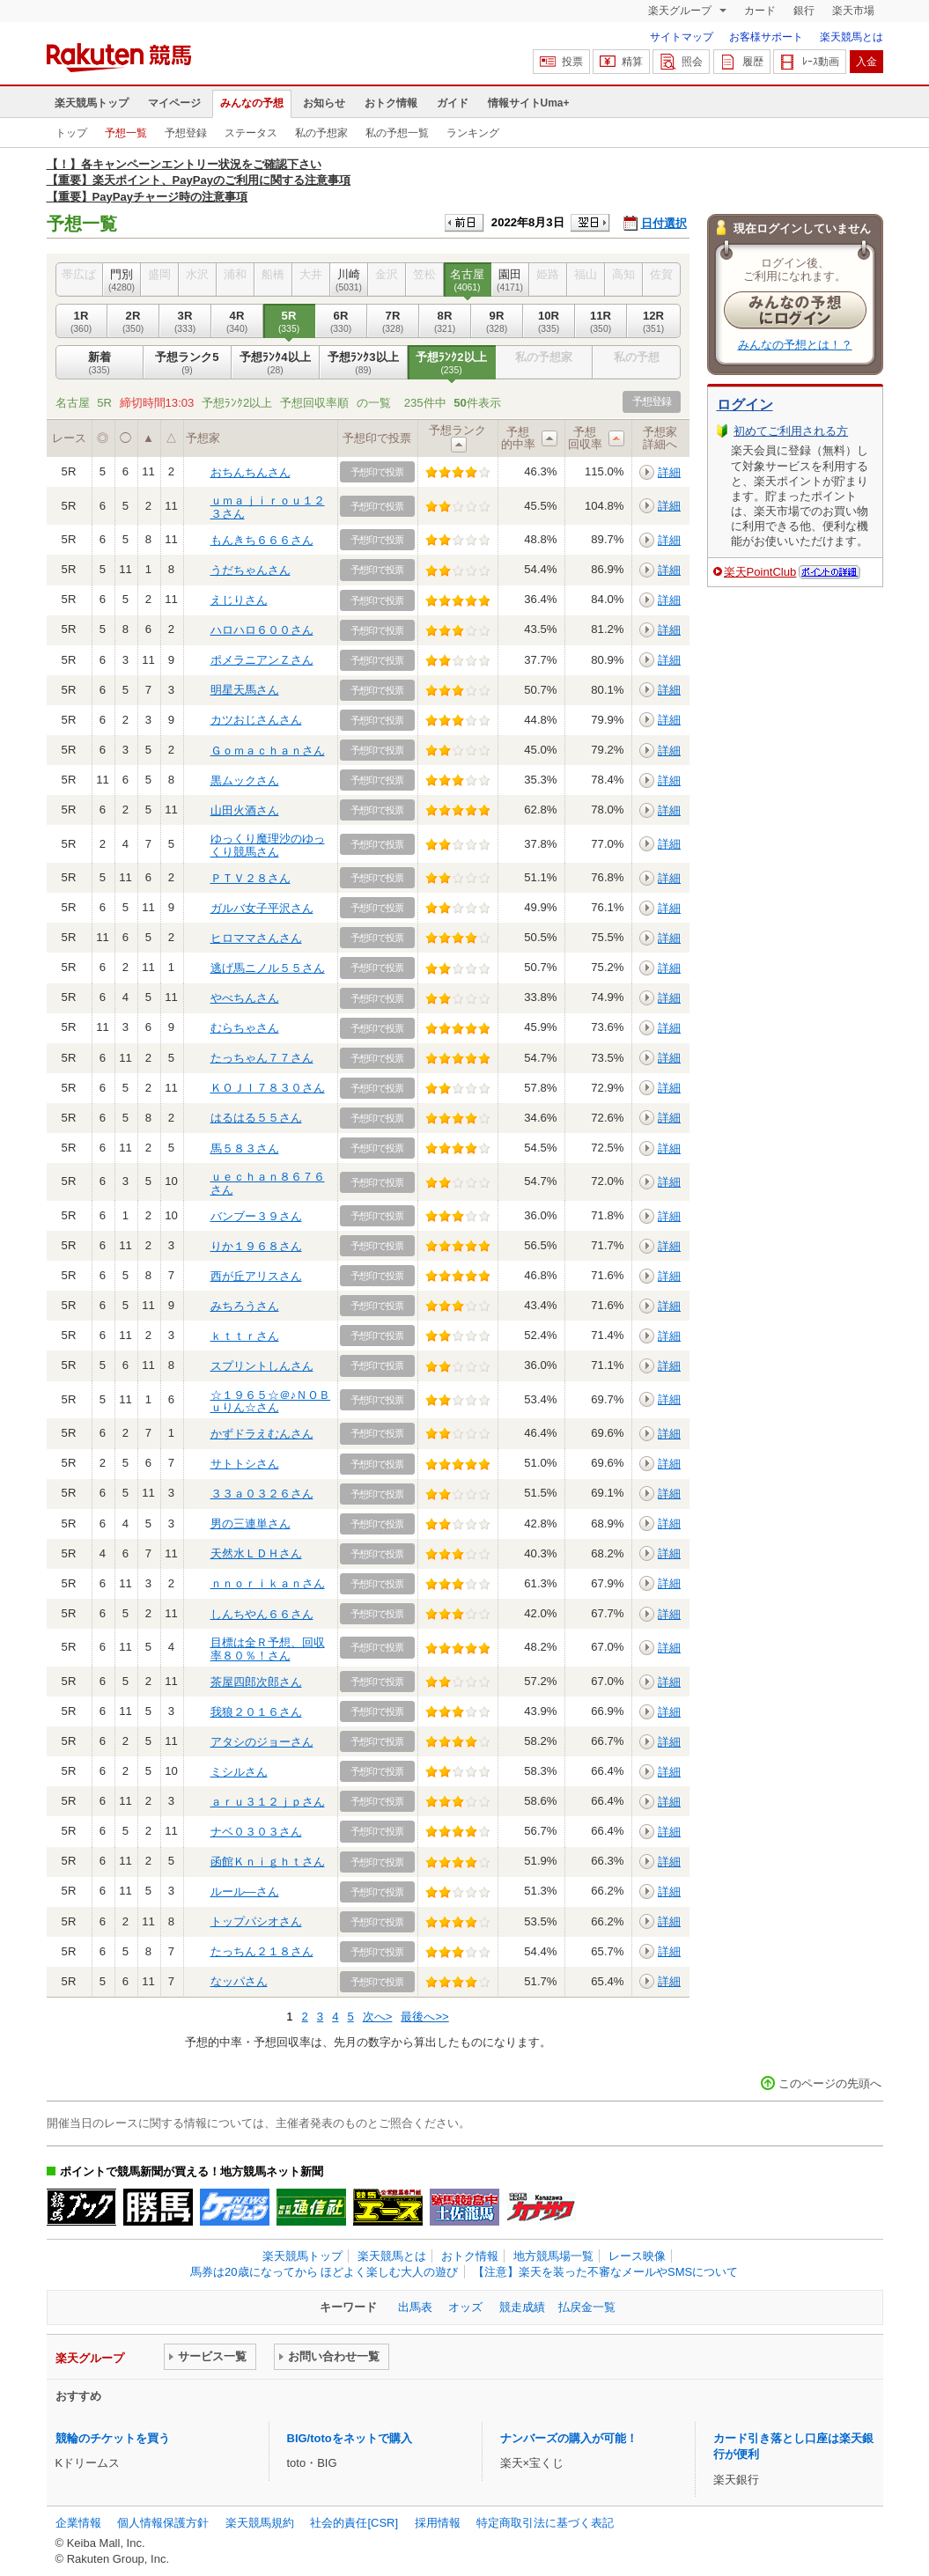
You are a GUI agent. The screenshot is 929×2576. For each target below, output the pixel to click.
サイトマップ (681, 37)
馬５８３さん (244, 1148)
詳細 (669, 472)
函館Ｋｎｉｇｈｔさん (267, 1861)
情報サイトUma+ (529, 103)
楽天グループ (681, 10)
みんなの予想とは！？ (795, 344)
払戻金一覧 (587, 2307)
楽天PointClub (760, 571)
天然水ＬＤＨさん (256, 1553)
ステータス (251, 133)
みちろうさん (244, 1306)
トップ (71, 133)
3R (185, 321)
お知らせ (324, 103)
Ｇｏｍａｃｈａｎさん (267, 750)
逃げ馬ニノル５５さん (267, 968)
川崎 (349, 280)
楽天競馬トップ (92, 103)
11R (601, 321)
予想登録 (186, 133)
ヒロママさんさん (256, 938)
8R (445, 321)
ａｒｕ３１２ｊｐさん (267, 1801)
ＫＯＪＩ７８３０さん (267, 1087)
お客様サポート (766, 37)
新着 (99, 362)
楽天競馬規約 (259, 2522)
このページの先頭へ (829, 2083)
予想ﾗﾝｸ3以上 (363, 362)
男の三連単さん (250, 1523)
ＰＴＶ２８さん (250, 878)
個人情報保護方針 (163, 2522)
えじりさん (239, 600)
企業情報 (78, 2522)
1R (81, 321)
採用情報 (438, 2522)
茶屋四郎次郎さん (256, 1682)
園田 (510, 280)
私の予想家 (321, 133)
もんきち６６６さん (261, 540)
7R (393, 321)
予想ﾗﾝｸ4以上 (275, 362)
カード (760, 10)
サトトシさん (244, 1463)
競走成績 (522, 2307)
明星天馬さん (244, 689)
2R (133, 321)
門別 (122, 280)
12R (654, 321)
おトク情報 (391, 103)
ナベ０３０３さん (256, 1831)
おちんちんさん (250, 472)
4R (237, 321)
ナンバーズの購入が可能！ (569, 2438)
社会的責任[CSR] (354, 2522)
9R (497, 321)
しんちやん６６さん (261, 1614)
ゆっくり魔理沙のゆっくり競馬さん (267, 844)
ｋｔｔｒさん (244, 1336)
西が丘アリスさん (256, 1276)
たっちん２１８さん (261, 1951)
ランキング (472, 133)
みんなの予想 (252, 103)
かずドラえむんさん (261, 1433)
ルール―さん (244, 1891)
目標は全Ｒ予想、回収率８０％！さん (267, 1648)
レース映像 (637, 2256)
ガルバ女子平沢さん (261, 908)
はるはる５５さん (256, 1117)
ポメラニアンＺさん (261, 659)
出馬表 (415, 2307)
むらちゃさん (244, 1027)
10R (549, 321)
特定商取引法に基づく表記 (545, 2522)
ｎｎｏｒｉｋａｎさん (267, 1583)
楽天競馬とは (851, 37)
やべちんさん (244, 998)
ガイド (452, 103)
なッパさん (239, 1981)
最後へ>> (424, 2016)
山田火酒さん (244, 810)
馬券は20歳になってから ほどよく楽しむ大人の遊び (324, 2271)
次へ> (378, 2016)
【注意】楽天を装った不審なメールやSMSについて (605, 2271)
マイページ (174, 103)
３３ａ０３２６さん (261, 1493)
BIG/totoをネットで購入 (349, 2438)
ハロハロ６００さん (261, 630)
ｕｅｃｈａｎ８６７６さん (267, 1183)
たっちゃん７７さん (261, 1057)
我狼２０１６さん (256, 1712)
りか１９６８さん (256, 1246)
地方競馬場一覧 (553, 2256)
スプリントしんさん (261, 1366)
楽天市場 (853, 10)
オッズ (465, 2307)
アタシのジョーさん (261, 1741)
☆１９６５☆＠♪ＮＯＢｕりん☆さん (270, 1401)
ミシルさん (239, 1771)
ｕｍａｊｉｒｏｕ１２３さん (267, 506)
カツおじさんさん (256, 719)
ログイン (745, 404)
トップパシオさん (256, 1921)
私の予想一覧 (397, 133)
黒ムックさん (244, 780)
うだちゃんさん (250, 570)
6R (341, 321)
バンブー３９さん (256, 1216)
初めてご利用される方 (791, 431)
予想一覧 (126, 133)
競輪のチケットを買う (112, 2438)
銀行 (804, 10)
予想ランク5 (187, 362)
